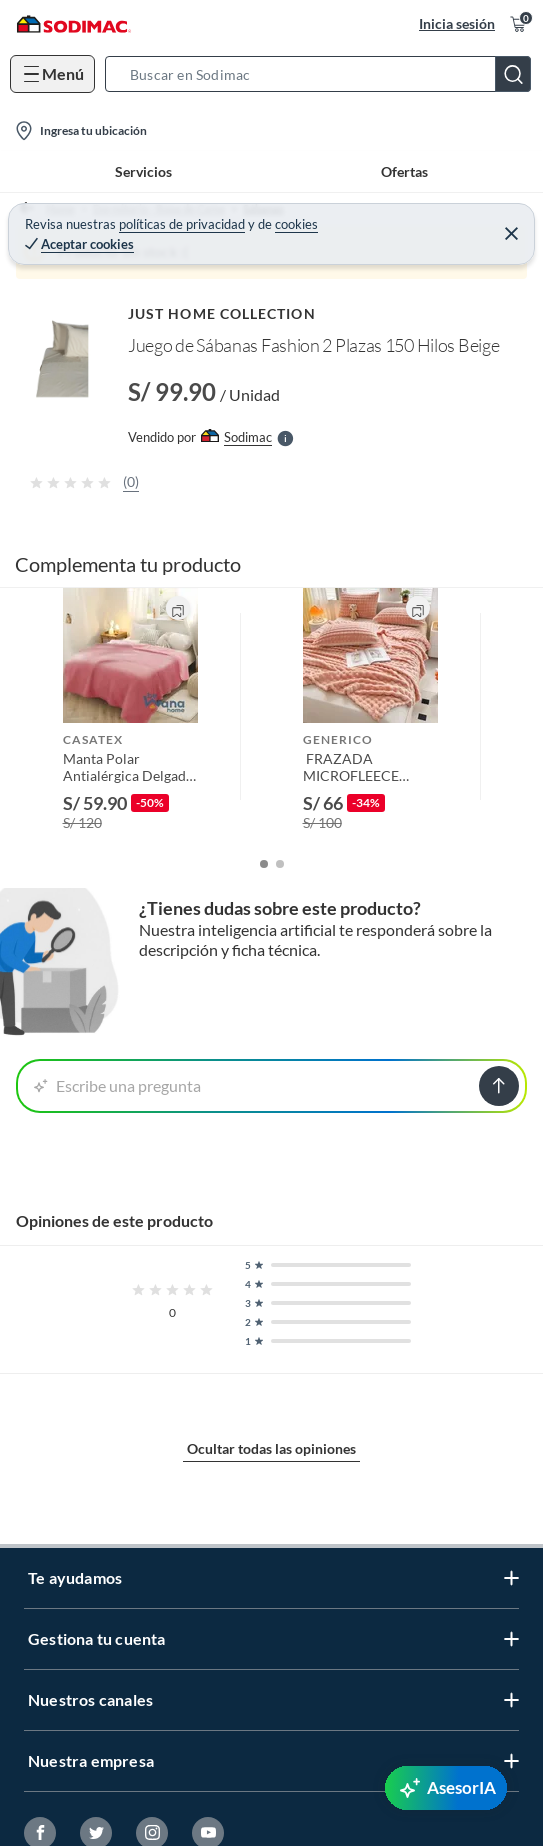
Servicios (143, 171)
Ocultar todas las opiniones (271, 1448)
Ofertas (404, 171)
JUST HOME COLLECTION (222, 313)
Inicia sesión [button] (457, 23)
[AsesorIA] (446, 1788)
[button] (324, 74)
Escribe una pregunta (117, 1085)
